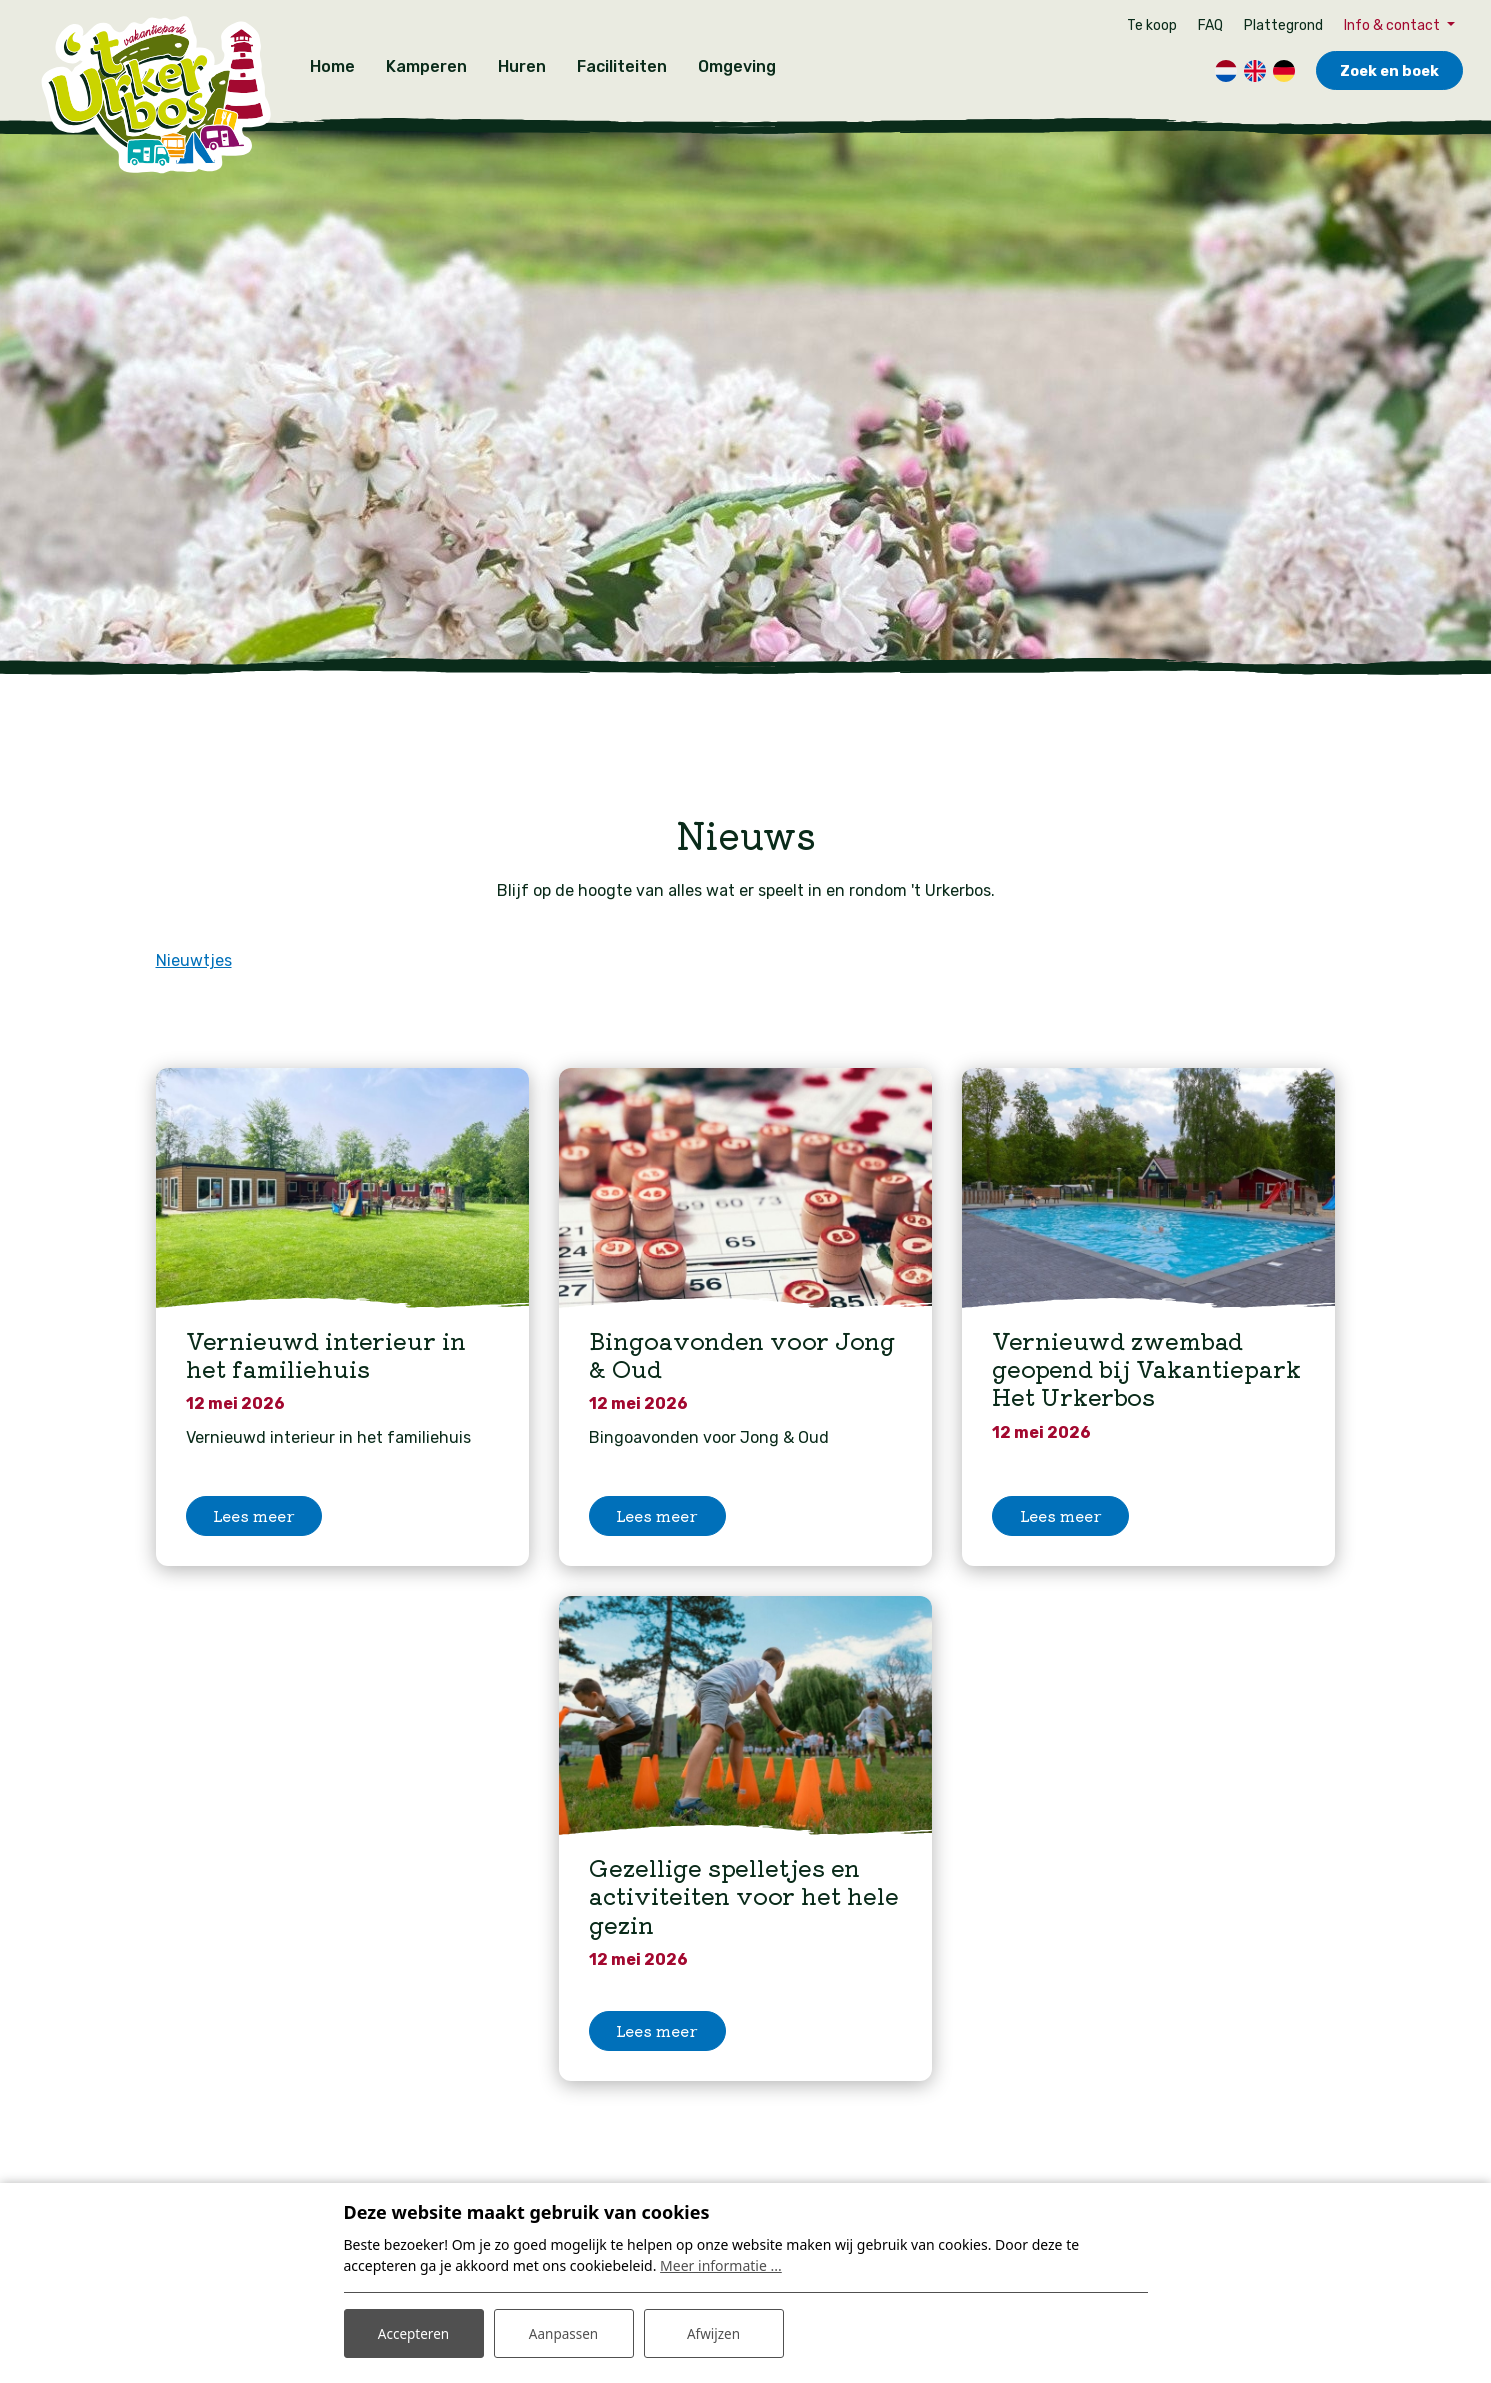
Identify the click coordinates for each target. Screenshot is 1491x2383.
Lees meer (254, 1525)
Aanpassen (564, 2331)
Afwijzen (713, 2331)
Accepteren (414, 2331)
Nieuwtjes (194, 951)
